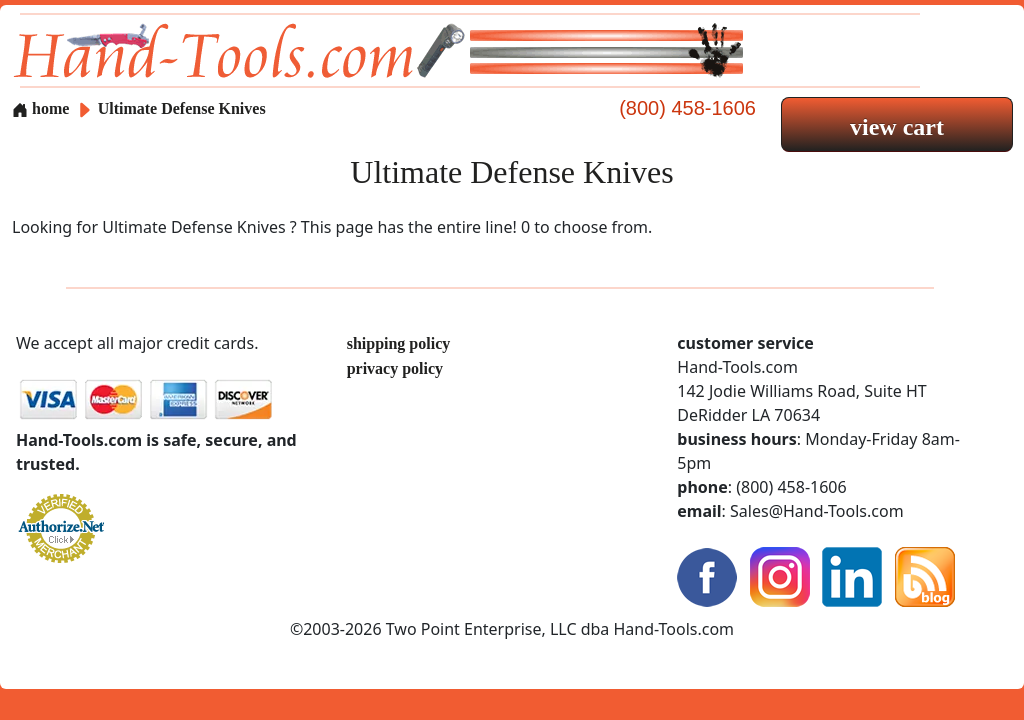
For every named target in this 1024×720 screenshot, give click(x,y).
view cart (897, 127)
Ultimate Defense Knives (182, 108)
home (40, 108)
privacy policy (395, 368)
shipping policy (399, 343)
